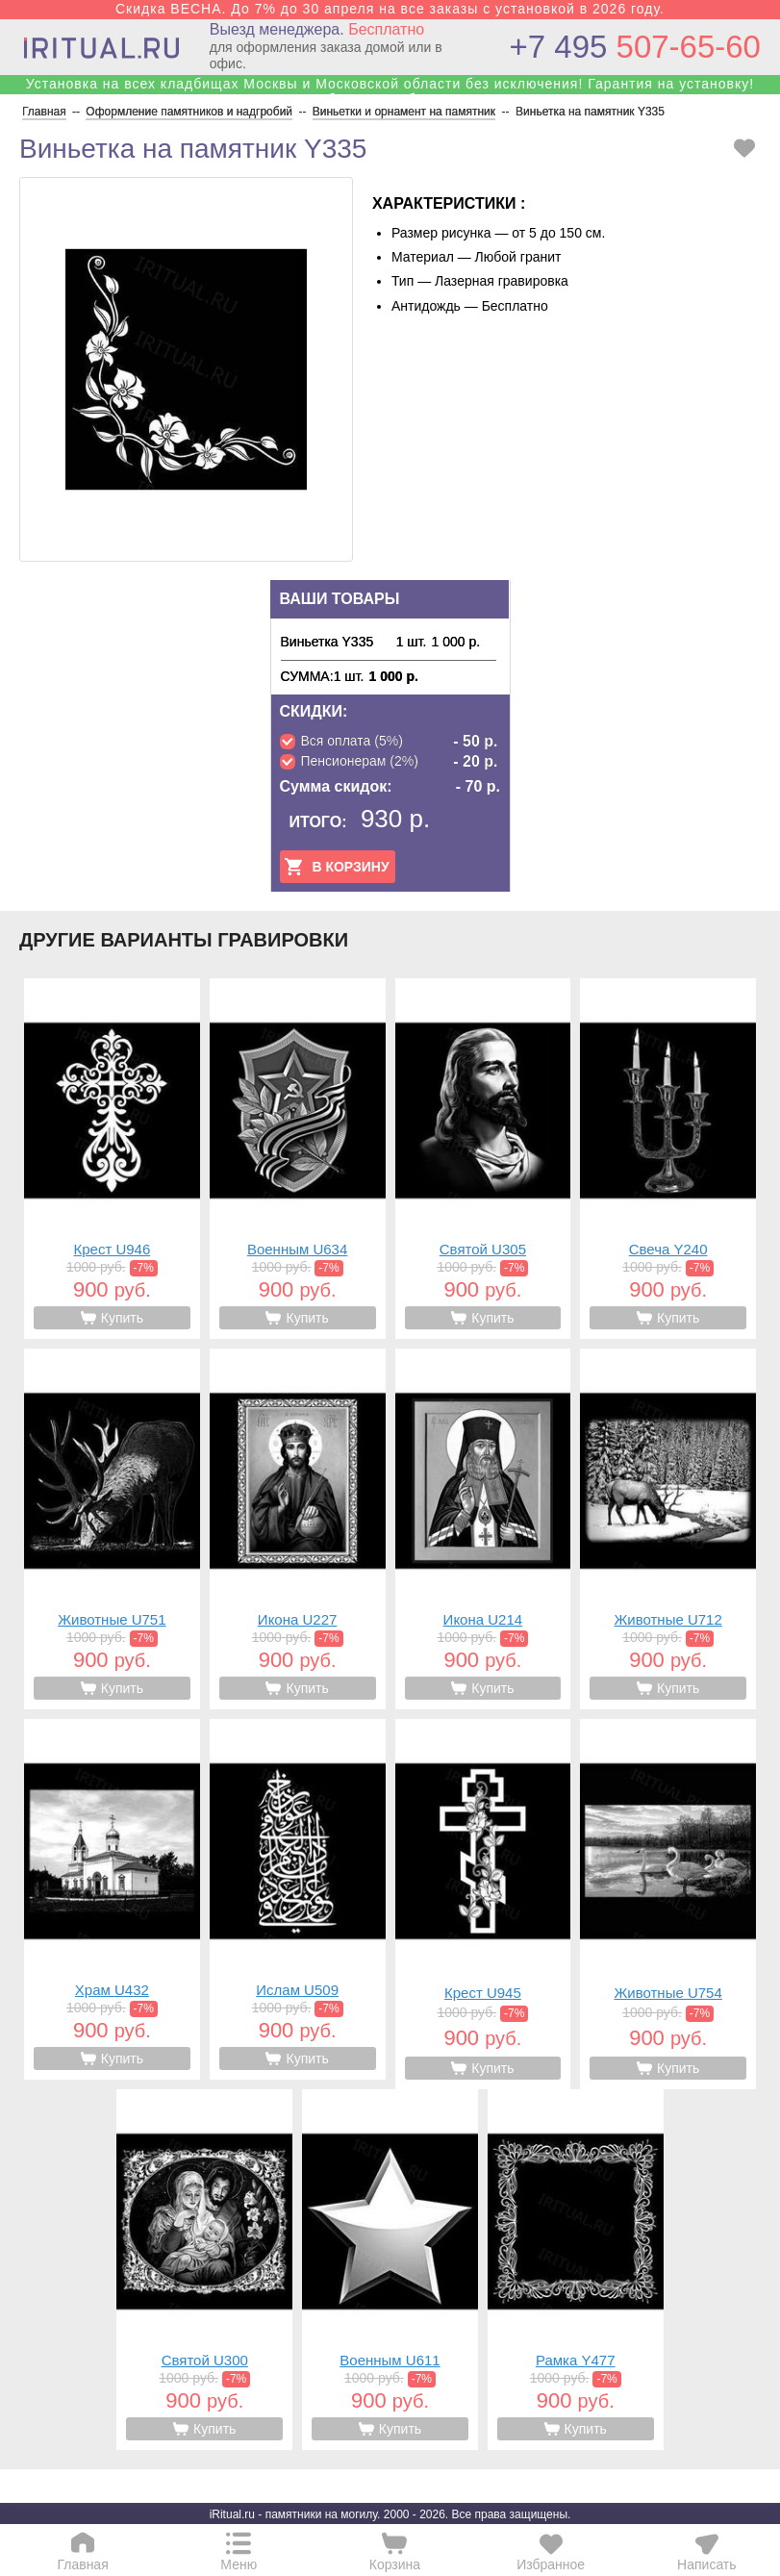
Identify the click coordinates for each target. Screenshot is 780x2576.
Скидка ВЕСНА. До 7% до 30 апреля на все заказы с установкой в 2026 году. (390, 8)
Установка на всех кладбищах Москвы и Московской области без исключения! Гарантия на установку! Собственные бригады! (390, 91)
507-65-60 (635, 46)
